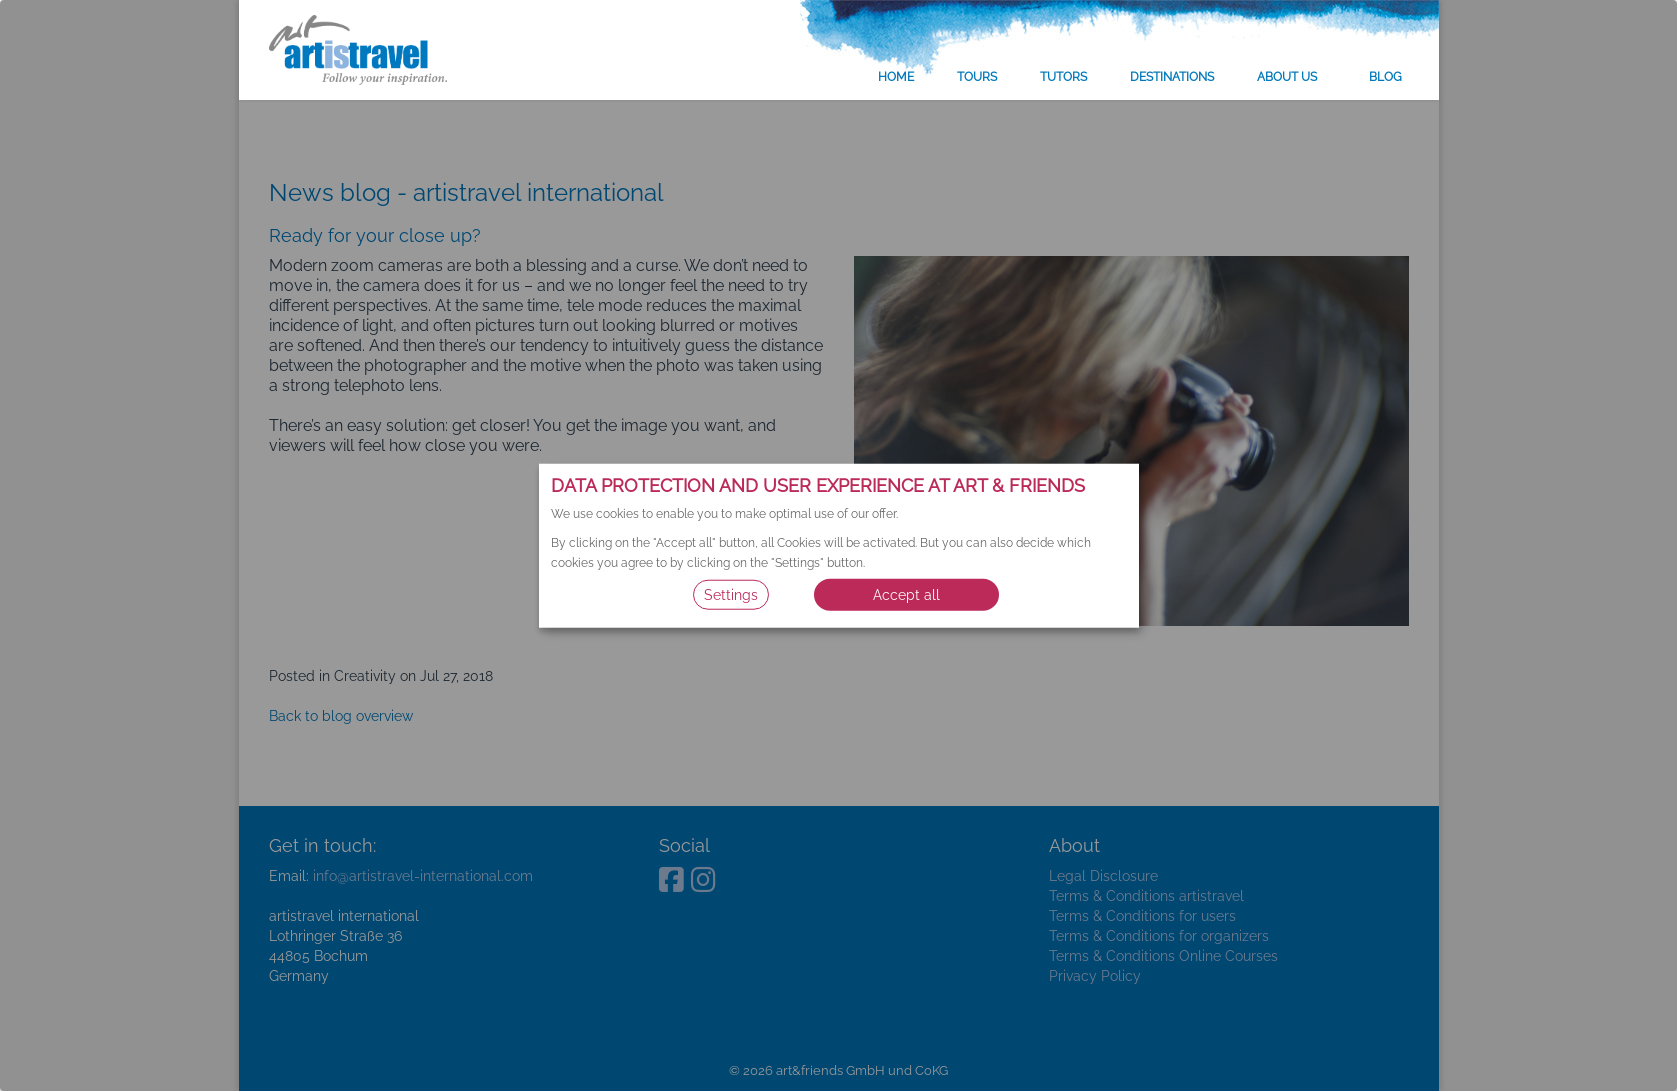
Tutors (1063, 77)
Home (896, 77)
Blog (1385, 77)
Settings (731, 595)
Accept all (906, 595)
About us (1287, 77)
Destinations (1172, 77)
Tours (977, 77)
